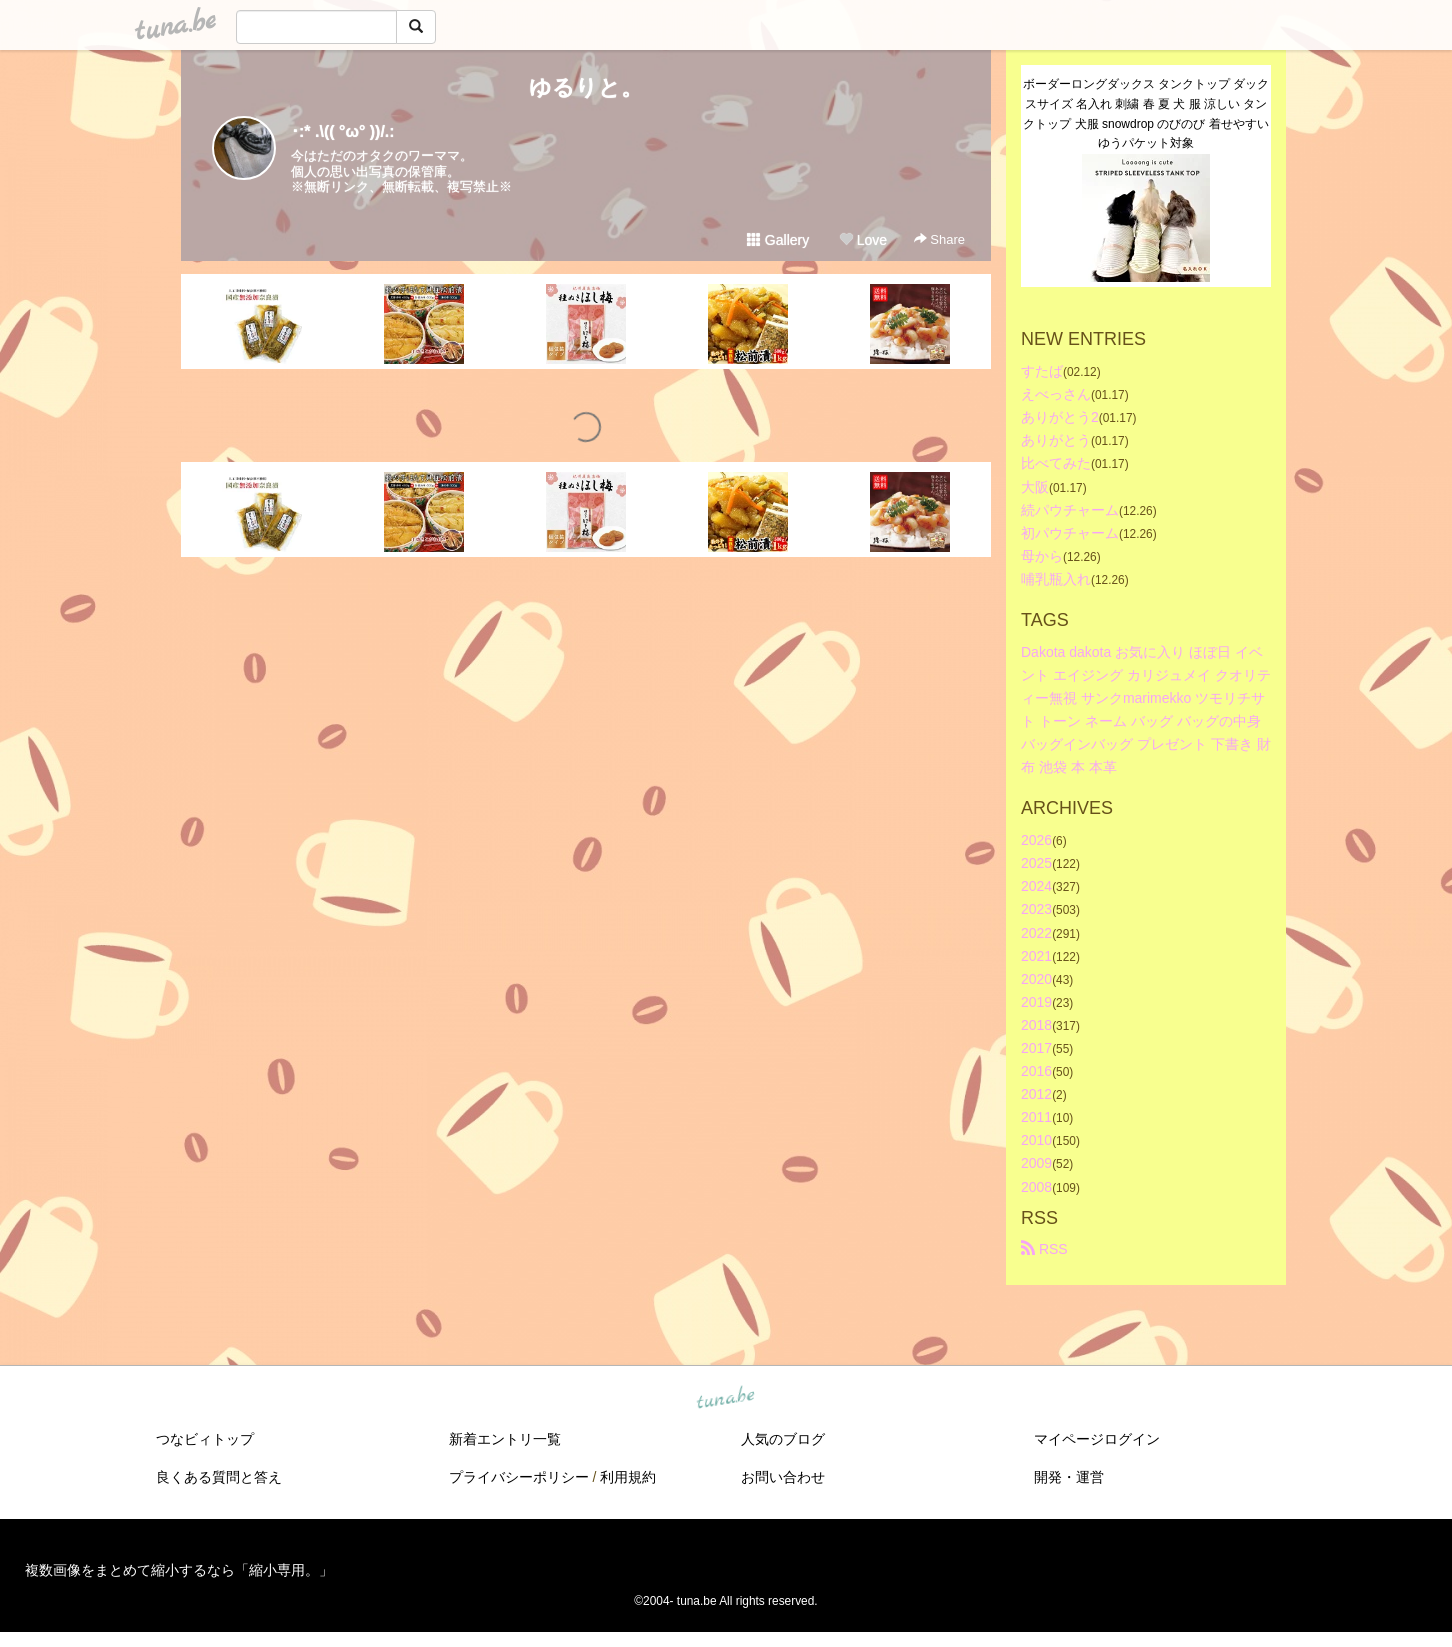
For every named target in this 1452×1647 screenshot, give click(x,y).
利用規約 (628, 1477)
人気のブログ (783, 1439)
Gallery (778, 240)
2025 (1036, 863)
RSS (1044, 1249)
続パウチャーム (1070, 510)
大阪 (1035, 487)
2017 (1036, 1048)
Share (939, 239)
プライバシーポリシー (519, 1477)
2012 (1036, 1094)
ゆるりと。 (586, 87)
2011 (1036, 1117)
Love (863, 240)
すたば (1042, 371)
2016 (1036, 1071)
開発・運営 (1069, 1477)
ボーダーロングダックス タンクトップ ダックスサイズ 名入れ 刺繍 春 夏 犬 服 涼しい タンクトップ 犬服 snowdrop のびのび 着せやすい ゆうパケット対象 (1147, 113)
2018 (1036, 1025)
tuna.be (725, 1398)
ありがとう (1056, 440)
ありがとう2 (1060, 417)
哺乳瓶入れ (1056, 579)
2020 (1036, 979)
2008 (1036, 1187)
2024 (1036, 886)
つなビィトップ (205, 1439)
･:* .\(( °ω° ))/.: (343, 131)
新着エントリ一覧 (505, 1439)
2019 (1036, 1002)
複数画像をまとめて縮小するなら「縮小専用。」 (179, 1570)
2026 (1036, 840)
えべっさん (1056, 394)
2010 (1036, 1140)
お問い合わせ (783, 1477)
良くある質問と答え (219, 1477)
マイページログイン (1097, 1439)
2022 (1036, 933)
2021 (1036, 956)
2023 (1036, 909)
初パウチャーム (1070, 533)
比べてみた (1056, 463)
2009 (1036, 1163)
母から (1042, 556)
